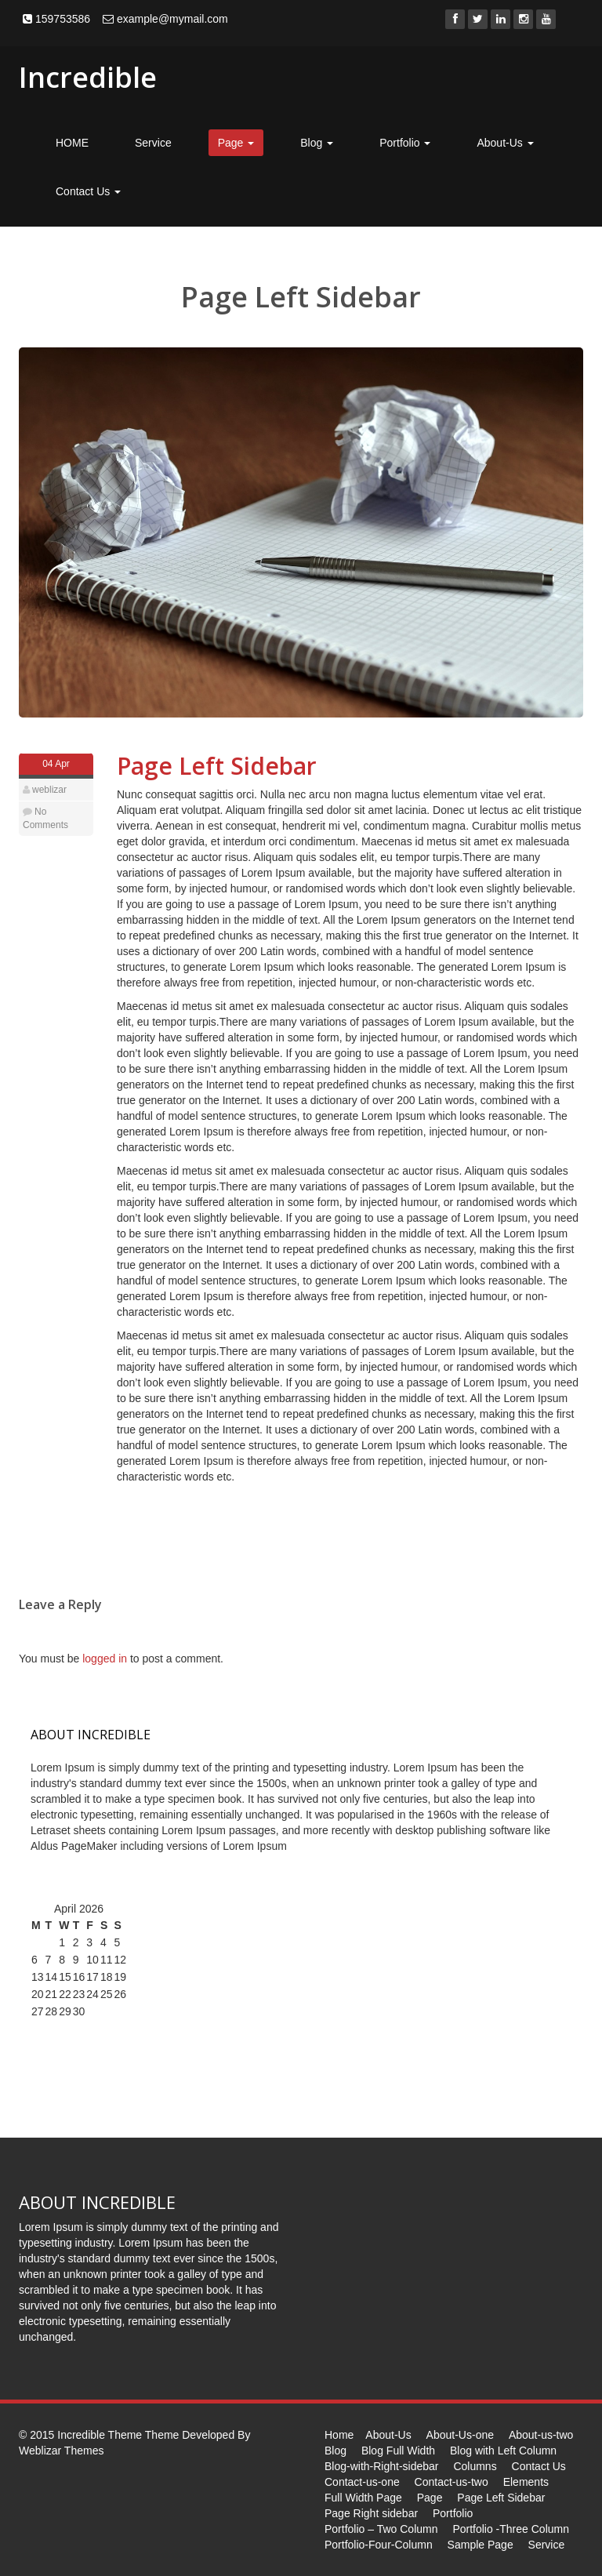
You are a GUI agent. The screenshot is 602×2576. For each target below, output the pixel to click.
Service (153, 142)
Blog (316, 142)
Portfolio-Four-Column (379, 2544)
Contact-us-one (362, 2482)
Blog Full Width (398, 2450)
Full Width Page (363, 2497)
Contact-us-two (451, 2482)
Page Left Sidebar (217, 766)
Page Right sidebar (371, 2513)
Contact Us (88, 191)
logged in (104, 1658)
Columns (474, 2466)
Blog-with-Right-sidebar (382, 2466)
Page (236, 142)
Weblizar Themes (61, 2450)
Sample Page (480, 2544)
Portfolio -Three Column (510, 2529)
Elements (526, 2482)
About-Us (505, 142)
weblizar (49, 789)
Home (339, 2435)
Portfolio (404, 142)
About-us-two (541, 2435)
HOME (72, 142)
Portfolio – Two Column (381, 2529)
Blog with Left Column (503, 2450)
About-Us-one (460, 2435)
